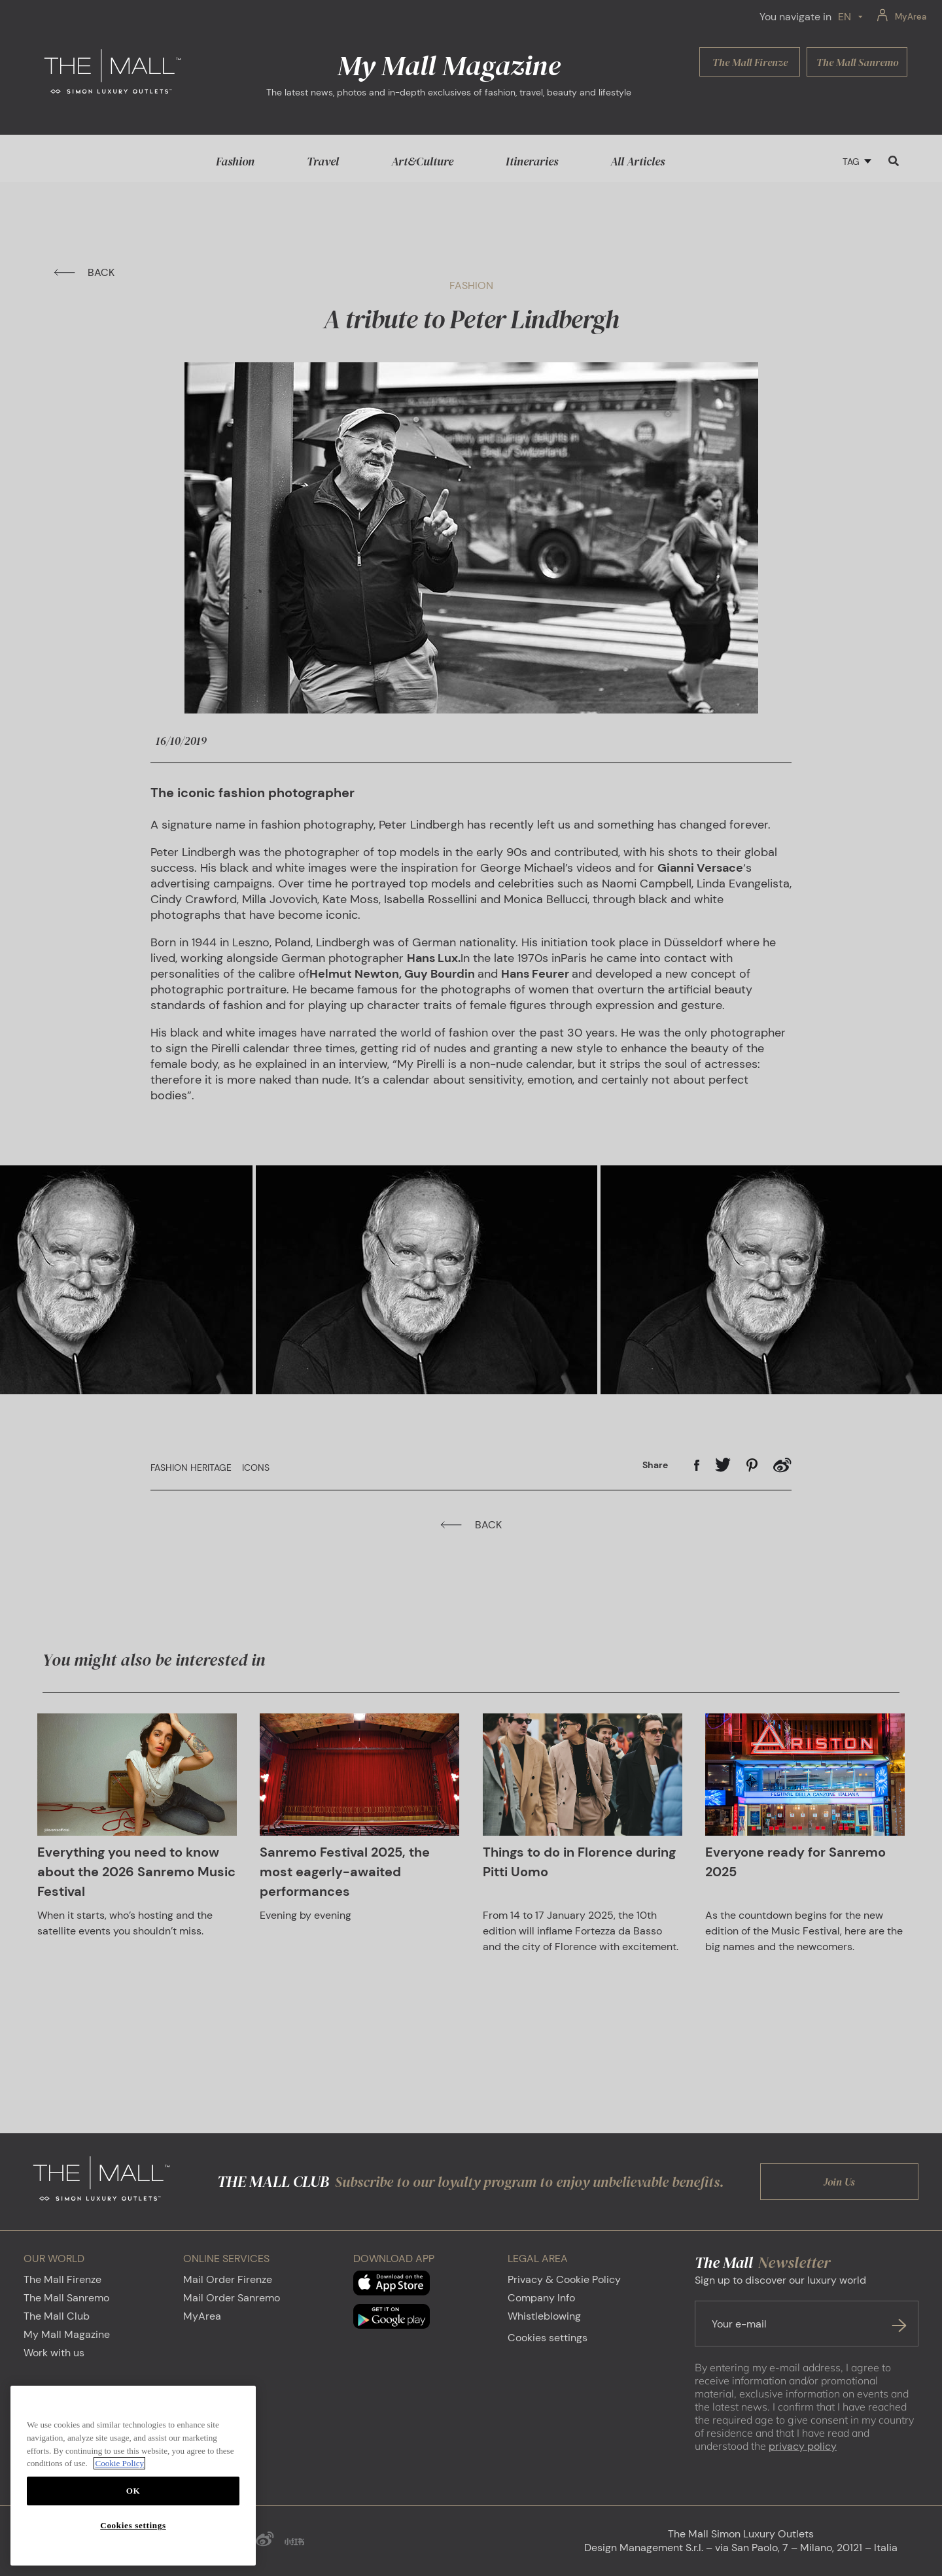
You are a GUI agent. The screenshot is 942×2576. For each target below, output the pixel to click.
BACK (84, 272)
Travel (323, 161)
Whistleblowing (544, 2317)
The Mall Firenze (62, 2280)
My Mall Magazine (67, 2335)
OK (133, 2491)
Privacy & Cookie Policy (564, 2280)
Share (655, 1465)
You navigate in (795, 17)
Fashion (235, 161)
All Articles (637, 161)
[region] (133, 2476)
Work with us (54, 2353)
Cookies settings (547, 2338)
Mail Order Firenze (227, 2280)
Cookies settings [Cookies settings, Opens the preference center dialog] (133, 2525)
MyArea (202, 2317)
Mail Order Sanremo (231, 2298)
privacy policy (803, 2447)
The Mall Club (57, 2317)
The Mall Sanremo (66, 2298)
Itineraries (532, 161)
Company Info (541, 2298)
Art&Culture (422, 161)
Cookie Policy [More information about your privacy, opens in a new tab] (119, 2463)
